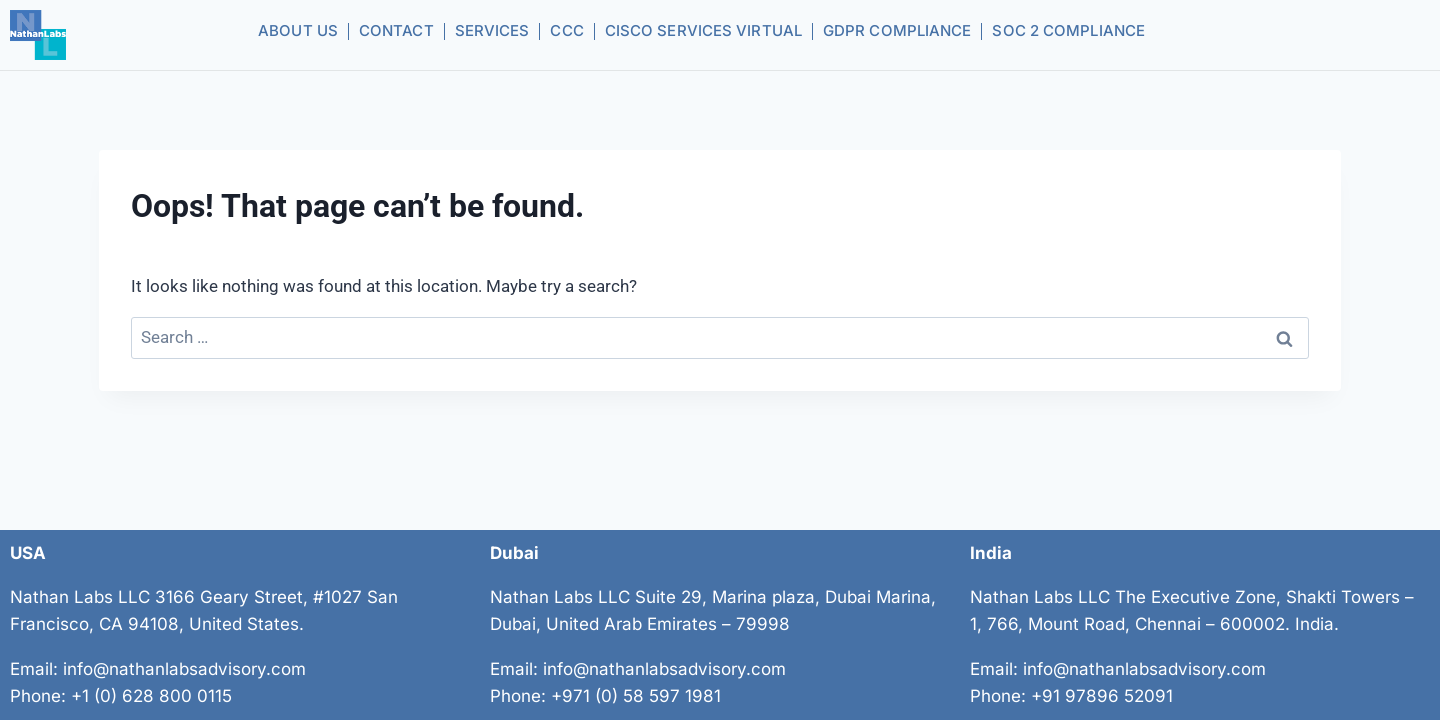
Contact (396, 30)
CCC (566, 30)
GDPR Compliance (897, 30)
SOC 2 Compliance (1068, 30)
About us (298, 30)
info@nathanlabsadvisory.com (184, 669)
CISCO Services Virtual (703, 30)
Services (492, 30)
